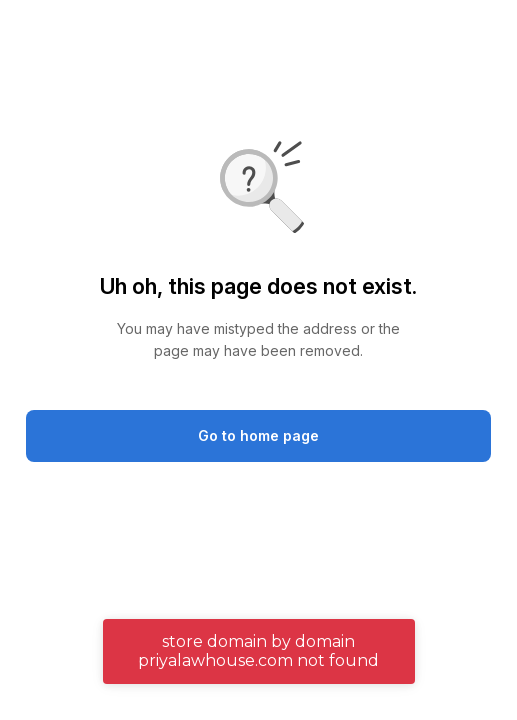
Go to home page (258, 435)
